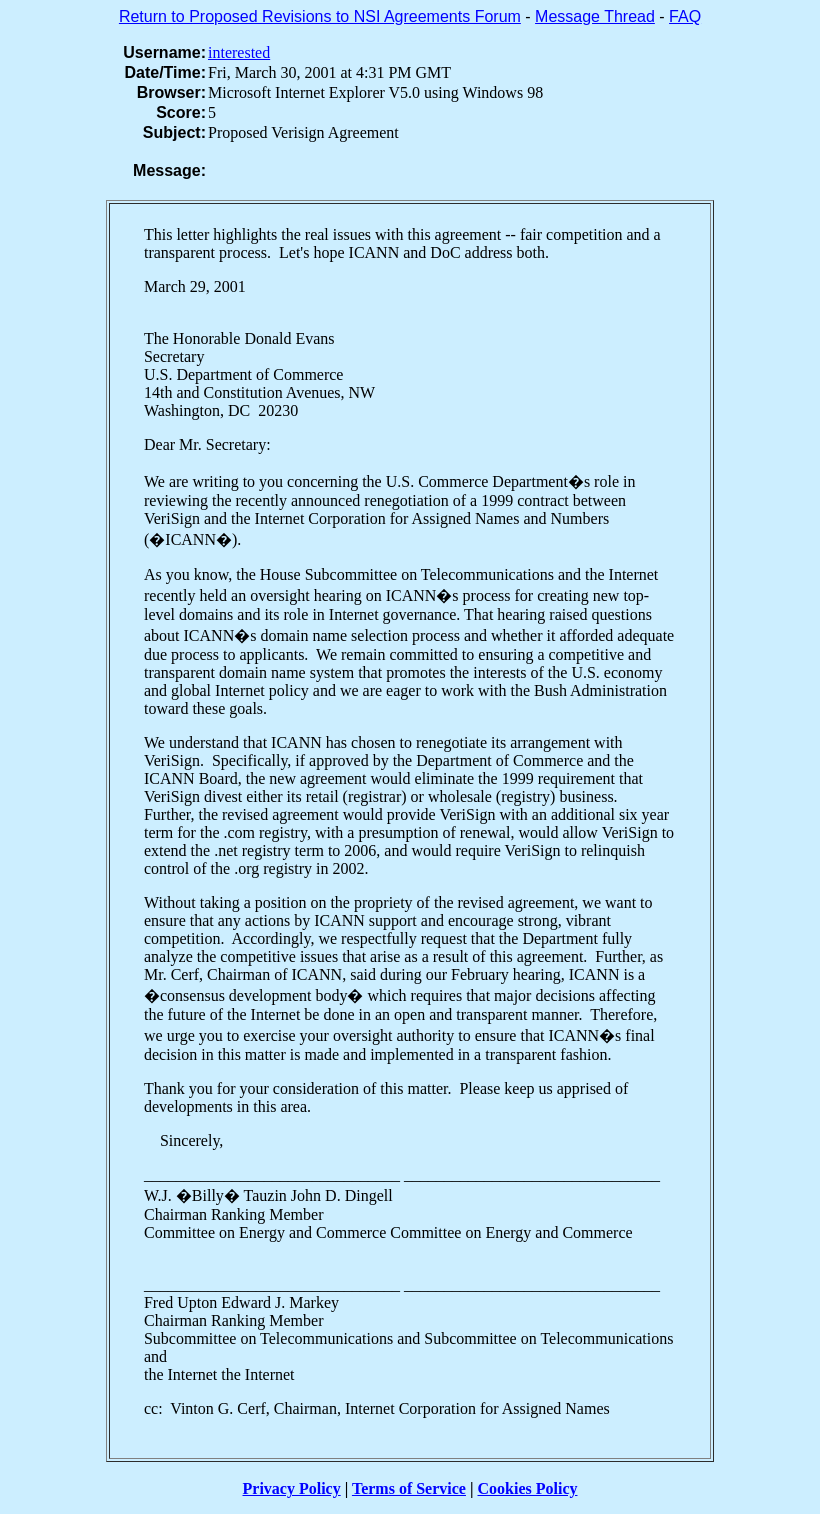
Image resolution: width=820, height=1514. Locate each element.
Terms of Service (409, 1488)
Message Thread (595, 16)
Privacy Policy (292, 1488)
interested (239, 52)
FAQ (685, 16)
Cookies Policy (528, 1488)
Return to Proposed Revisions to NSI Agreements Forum (320, 16)
